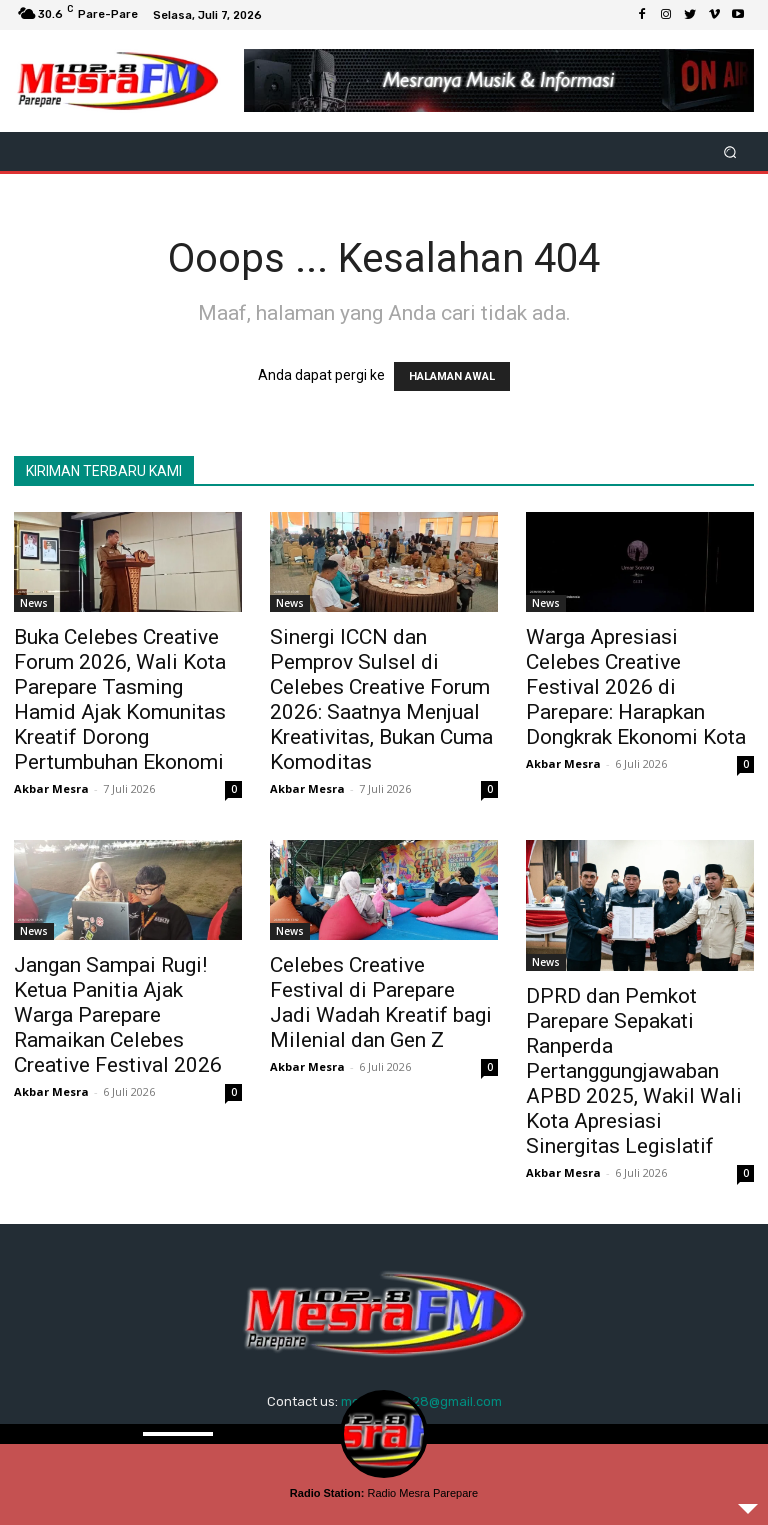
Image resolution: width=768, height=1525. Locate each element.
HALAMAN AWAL (452, 376)
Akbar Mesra (51, 788)
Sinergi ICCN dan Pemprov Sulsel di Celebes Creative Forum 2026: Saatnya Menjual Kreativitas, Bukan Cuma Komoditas (381, 699)
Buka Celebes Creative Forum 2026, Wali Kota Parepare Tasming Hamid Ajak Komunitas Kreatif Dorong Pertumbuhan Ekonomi (120, 699)
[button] (730, 151)
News (34, 603)
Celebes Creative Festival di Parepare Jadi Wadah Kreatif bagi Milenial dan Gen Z (381, 1002)
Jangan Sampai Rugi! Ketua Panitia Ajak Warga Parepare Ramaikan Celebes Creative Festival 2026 (118, 1015)
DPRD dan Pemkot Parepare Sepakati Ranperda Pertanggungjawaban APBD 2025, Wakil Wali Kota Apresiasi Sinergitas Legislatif (634, 1071)
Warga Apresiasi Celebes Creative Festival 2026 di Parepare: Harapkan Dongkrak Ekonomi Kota (636, 687)
